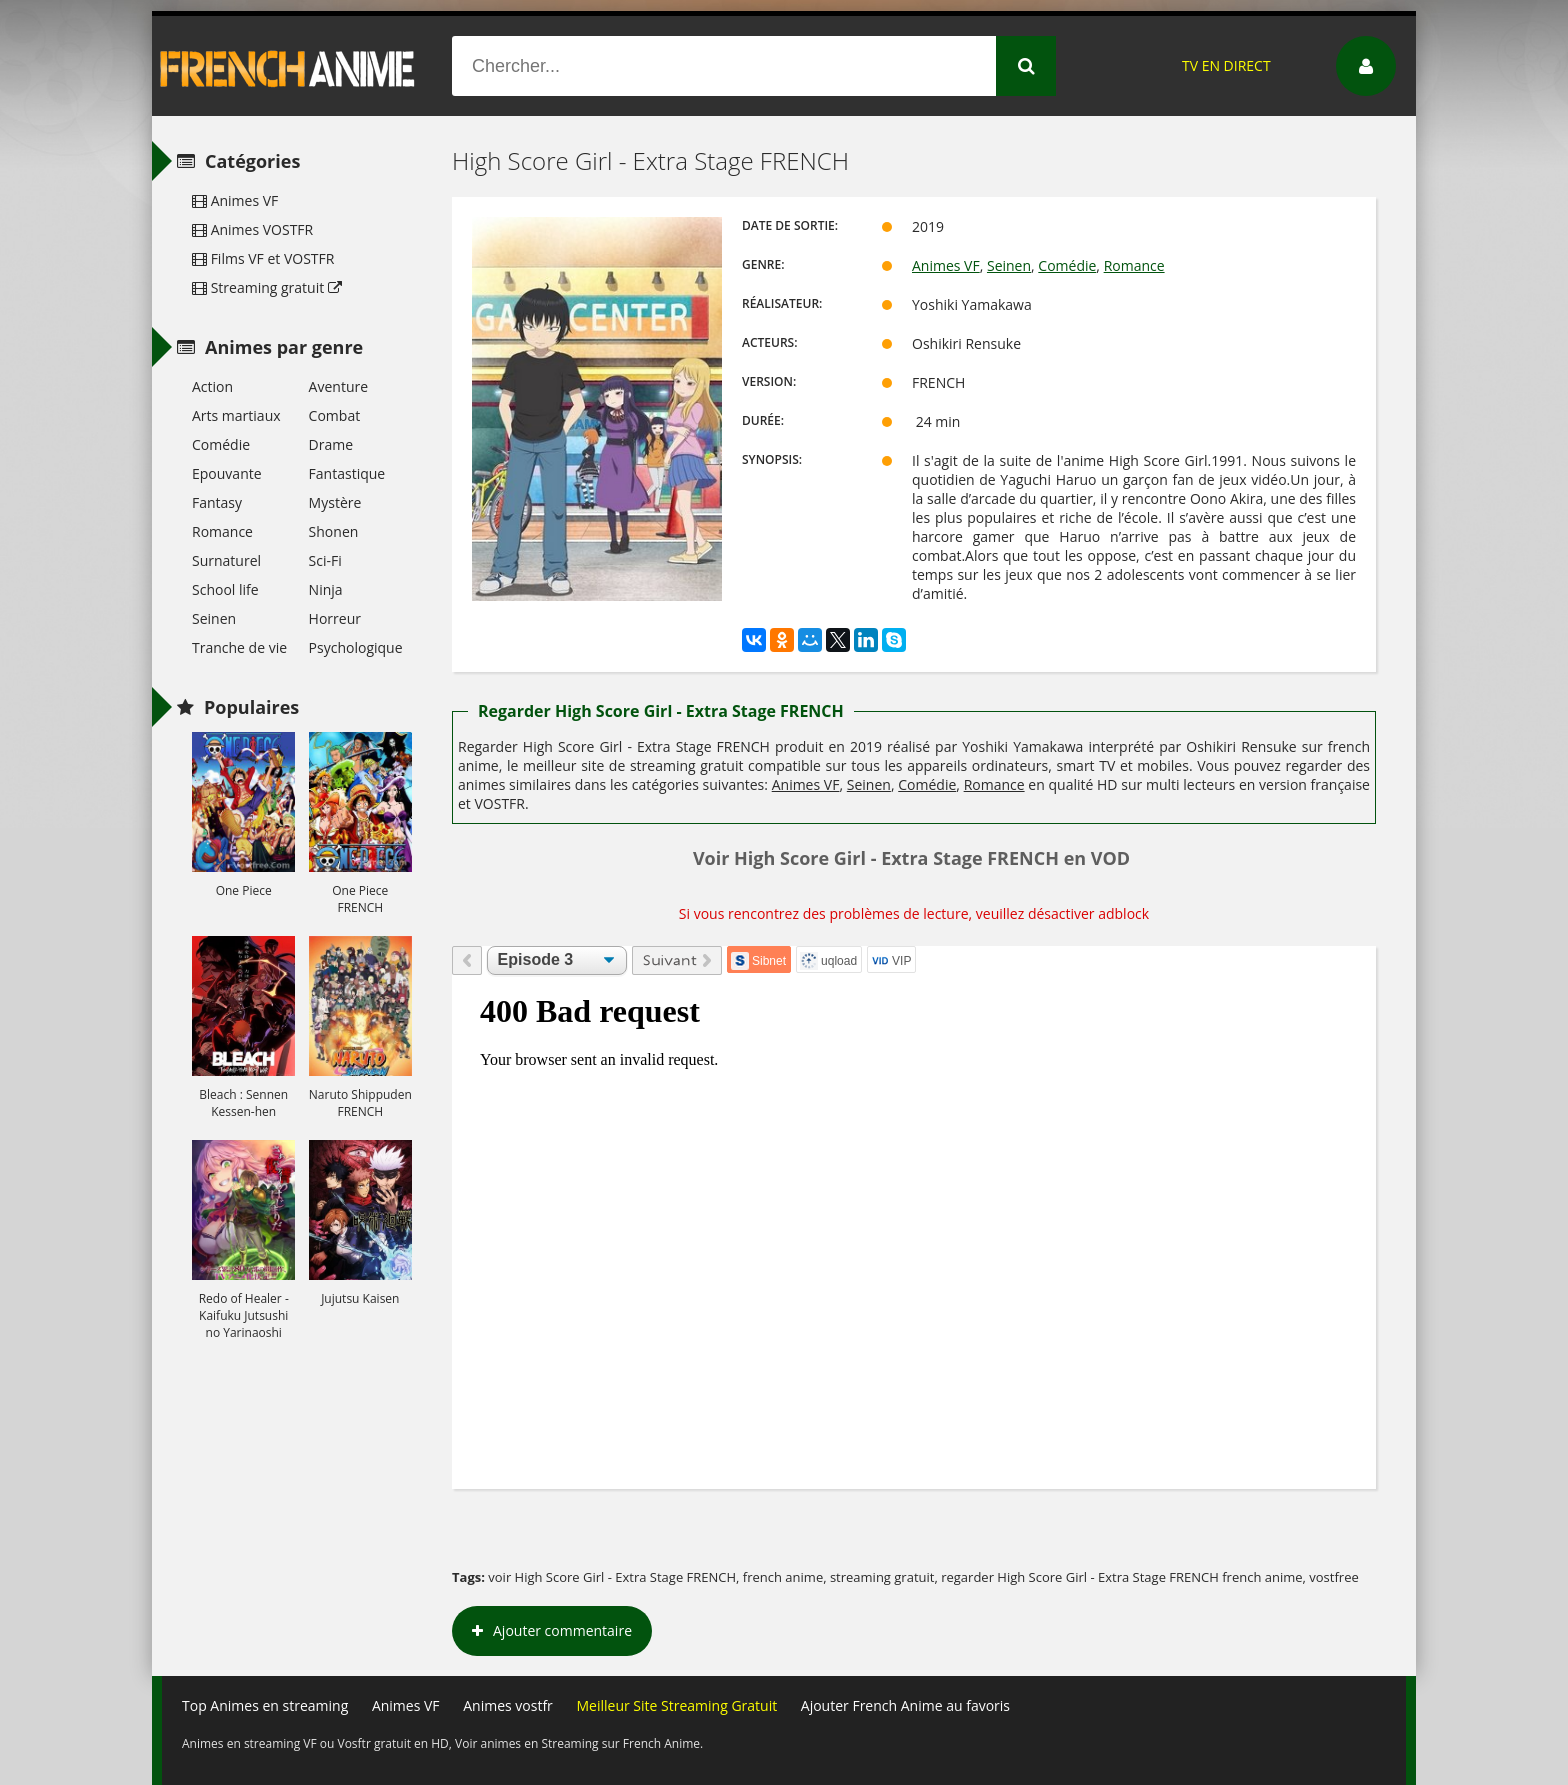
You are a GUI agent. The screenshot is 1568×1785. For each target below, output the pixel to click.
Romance (1134, 265)
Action (212, 386)
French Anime (288, 66)
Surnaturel (226, 560)
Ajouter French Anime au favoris (905, 1705)
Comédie (1067, 265)
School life (225, 589)
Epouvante (227, 473)
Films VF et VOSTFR (263, 258)
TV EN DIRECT (1226, 65)
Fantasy (217, 502)
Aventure (338, 386)
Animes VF (946, 265)
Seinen (1009, 265)
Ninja (326, 589)
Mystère (335, 502)
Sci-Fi (325, 560)
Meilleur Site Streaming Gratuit (676, 1705)
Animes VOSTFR (252, 229)
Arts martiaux (236, 415)
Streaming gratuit (267, 287)
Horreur (335, 618)
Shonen (334, 531)
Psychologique (356, 647)
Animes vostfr (508, 1705)
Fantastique (347, 473)
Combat (335, 415)
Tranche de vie (239, 647)
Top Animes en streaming (265, 1705)
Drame (331, 444)
